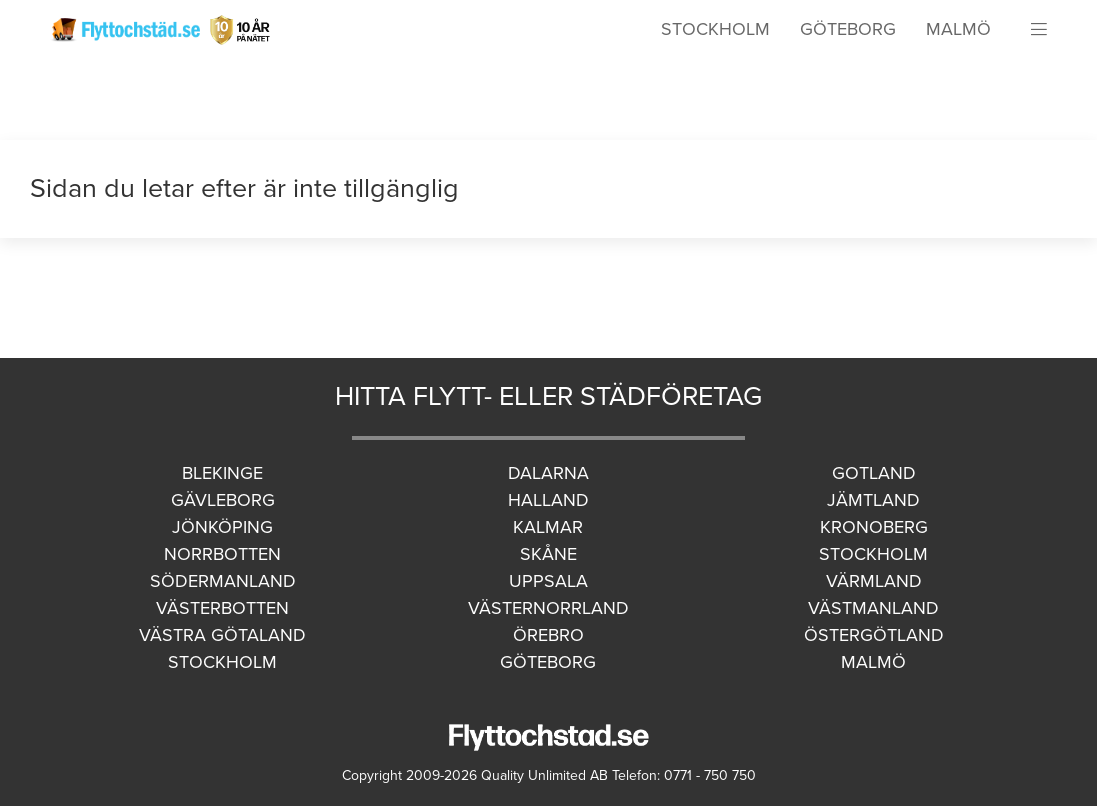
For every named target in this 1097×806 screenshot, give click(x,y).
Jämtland (873, 500)
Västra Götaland (222, 635)
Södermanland (223, 581)
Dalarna (548, 473)
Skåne (548, 554)
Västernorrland (548, 608)
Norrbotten (222, 554)
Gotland (874, 473)
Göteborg (848, 29)
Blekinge (222, 473)
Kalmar (548, 527)
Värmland (874, 581)
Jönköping (222, 527)
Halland (548, 500)
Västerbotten (222, 608)
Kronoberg (874, 527)
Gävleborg (223, 500)
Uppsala (548, 581)
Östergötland (874, 635)
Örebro (548, 635)
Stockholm (715, 29)
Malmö (958, 29)
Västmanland (873, 608)
